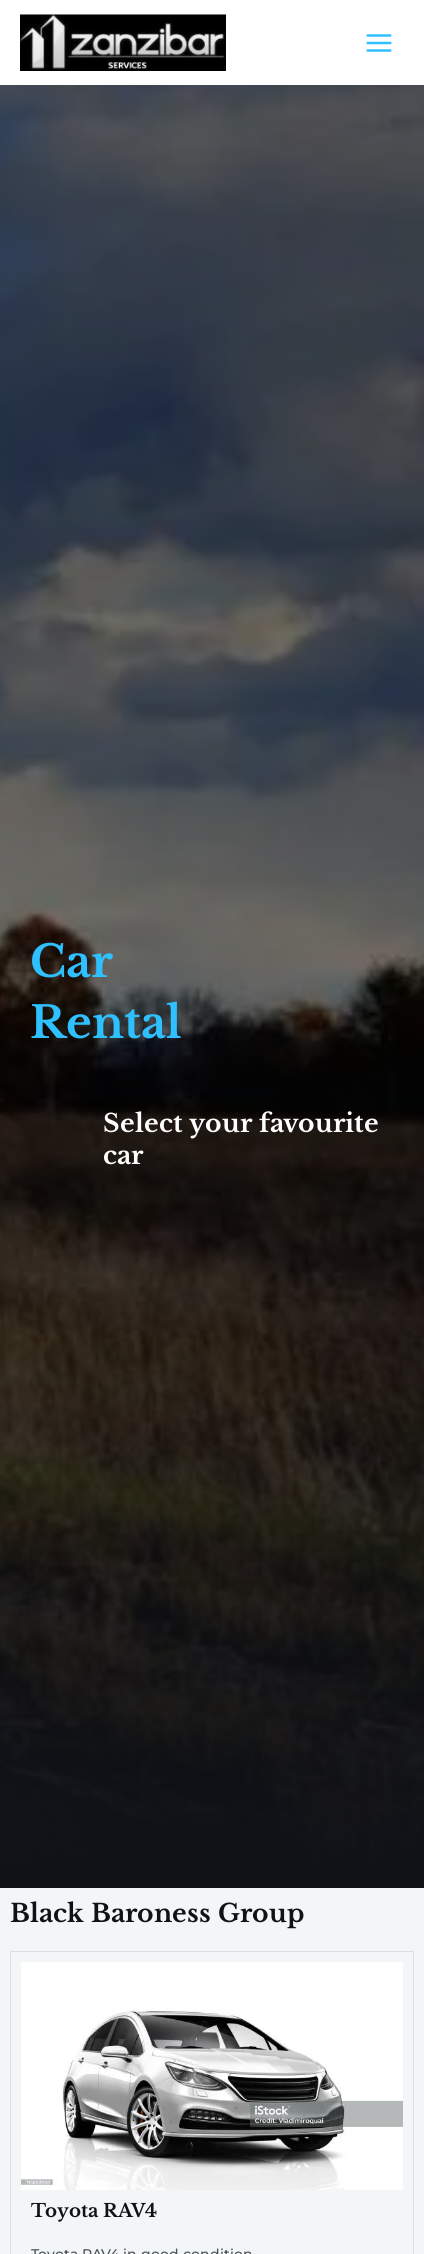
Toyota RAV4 (94, 2210)
